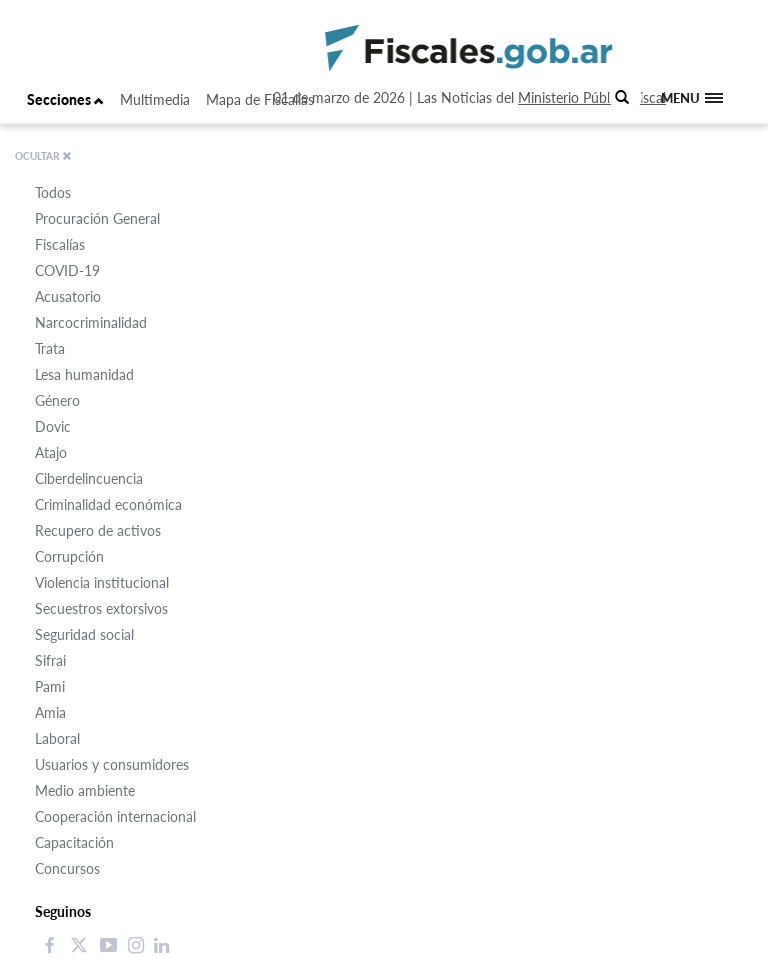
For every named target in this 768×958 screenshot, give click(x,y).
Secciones (65, 99)
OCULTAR (43, 156)
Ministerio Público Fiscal (592, 97)
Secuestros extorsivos (101, 608)
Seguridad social (84, 634)
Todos (53, 192)
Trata (50, 348)
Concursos (67, 868)
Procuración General (97, 218)
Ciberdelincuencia (89, 478)
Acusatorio (68, 296)
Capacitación (74, 842)
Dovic (53, 426)
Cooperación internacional (115, 816)
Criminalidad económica (108, 504)
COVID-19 (67, 270)
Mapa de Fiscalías (260, 99)
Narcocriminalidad (91, 322)
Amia (50, 712)
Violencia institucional (102, 582)
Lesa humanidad (84, 374)
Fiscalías (60, 244)
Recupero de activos (98, 530)
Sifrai (50, 660)
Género (57, 400)
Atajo (51, 452)
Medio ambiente (85, 790)
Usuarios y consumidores (112, 764)
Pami (50, 686)
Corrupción (69, 556)
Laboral (57, 738)
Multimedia (155, 99)
